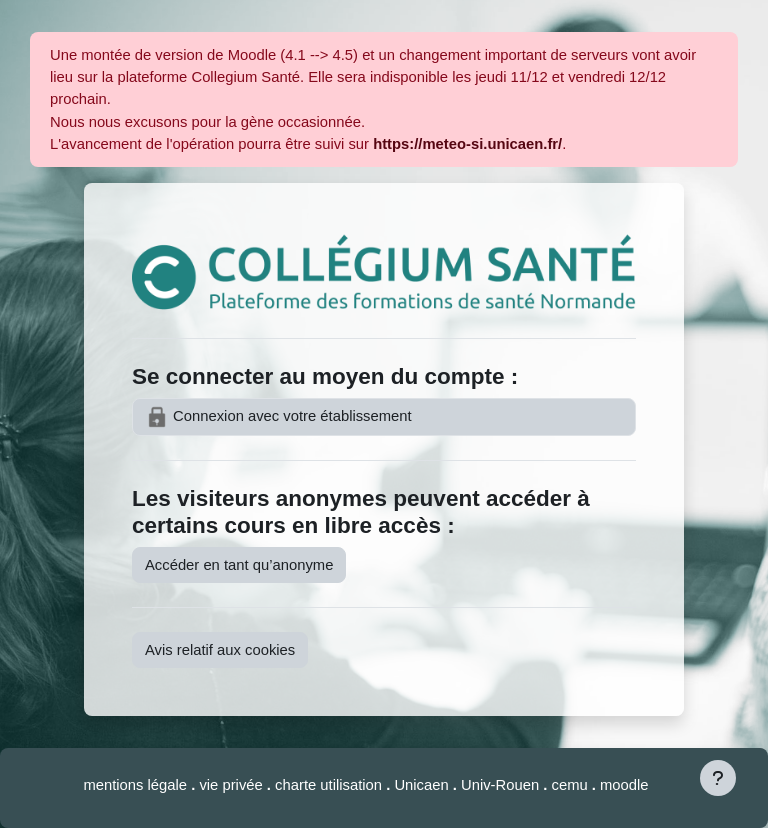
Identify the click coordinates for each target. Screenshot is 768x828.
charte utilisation (330, 785)
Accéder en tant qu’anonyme (239, 565)
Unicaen (423, 785)
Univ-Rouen (500, 785)
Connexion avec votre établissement (278, 417)
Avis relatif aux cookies (220, 650)
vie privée (230, 785)
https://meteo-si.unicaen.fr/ (467, 144)
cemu (572, 785)
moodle (624, 785)
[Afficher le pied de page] (718, 778)
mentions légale (137, 785)
